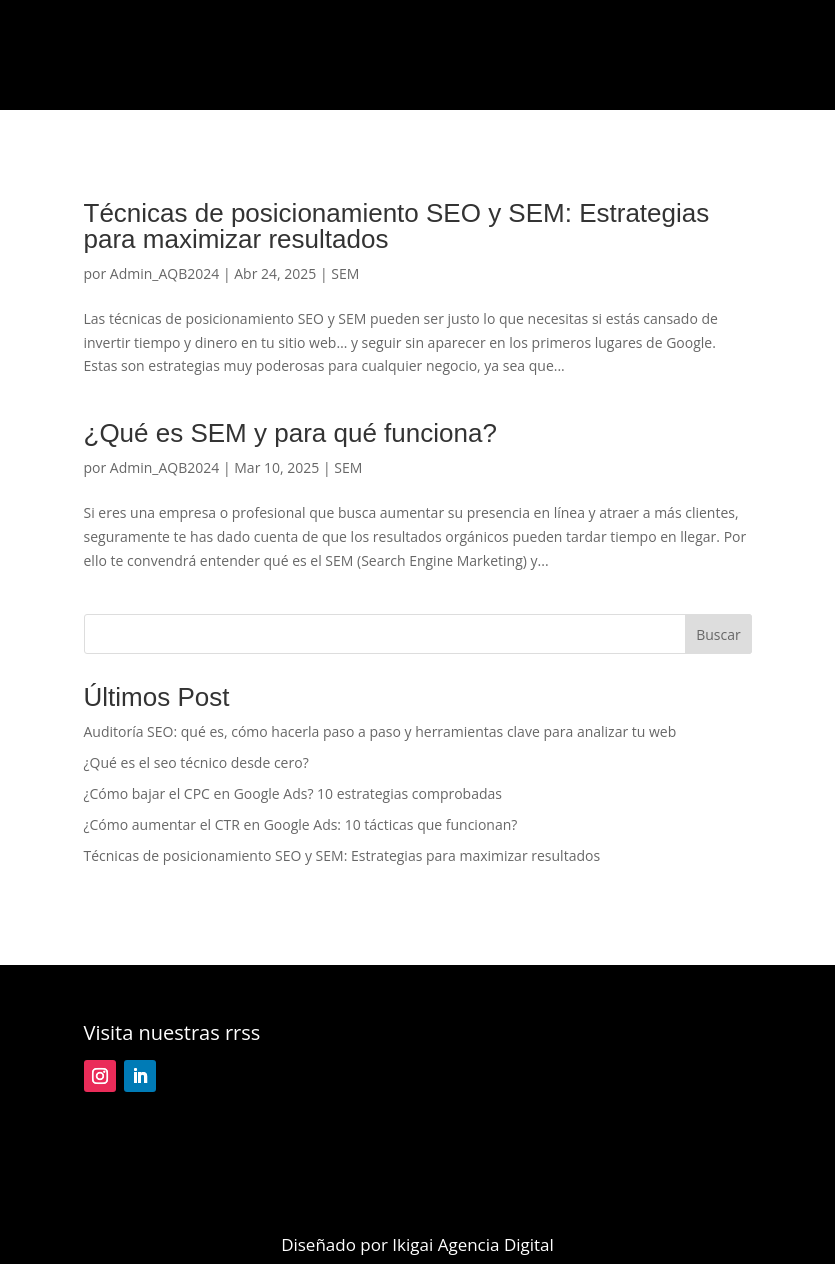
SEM (345, 273)
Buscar (718, 634)
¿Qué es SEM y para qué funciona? (290, 433)
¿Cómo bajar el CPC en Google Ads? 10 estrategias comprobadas (293, 793)
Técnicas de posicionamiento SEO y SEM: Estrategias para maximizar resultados (397, 226)
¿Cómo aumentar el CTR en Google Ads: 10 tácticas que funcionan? (301, 824)
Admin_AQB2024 (164, 273)
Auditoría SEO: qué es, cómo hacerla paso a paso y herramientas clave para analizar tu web (380, 731)
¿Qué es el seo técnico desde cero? (196, 762)
